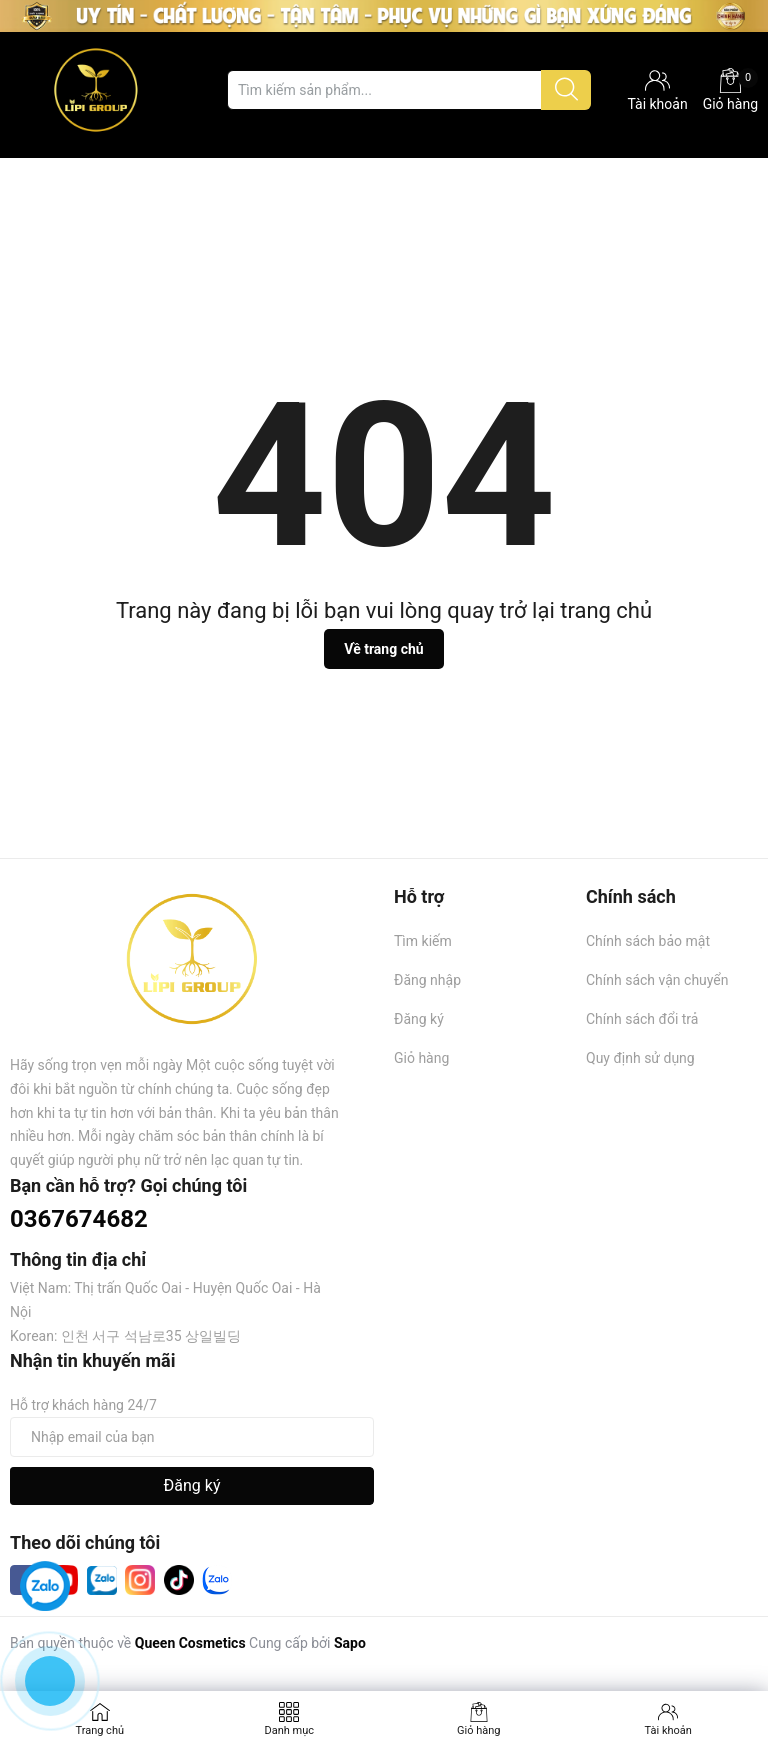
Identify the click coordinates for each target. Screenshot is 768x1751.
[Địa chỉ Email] (192, 1437)
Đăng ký (419, 1019)
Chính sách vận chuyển (657, 980)
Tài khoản (668, 1730)
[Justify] (566, 90)
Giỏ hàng (730, 90)
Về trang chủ (383, 649)
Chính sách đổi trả (642, 1019)
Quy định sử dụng (640, 1058)
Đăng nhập (427, 980)
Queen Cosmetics (190, 1643)
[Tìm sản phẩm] (409, 90)
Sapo (350, 1643)
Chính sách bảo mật (648, 941)
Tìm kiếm (423, 941)
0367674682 (79, 1219)
